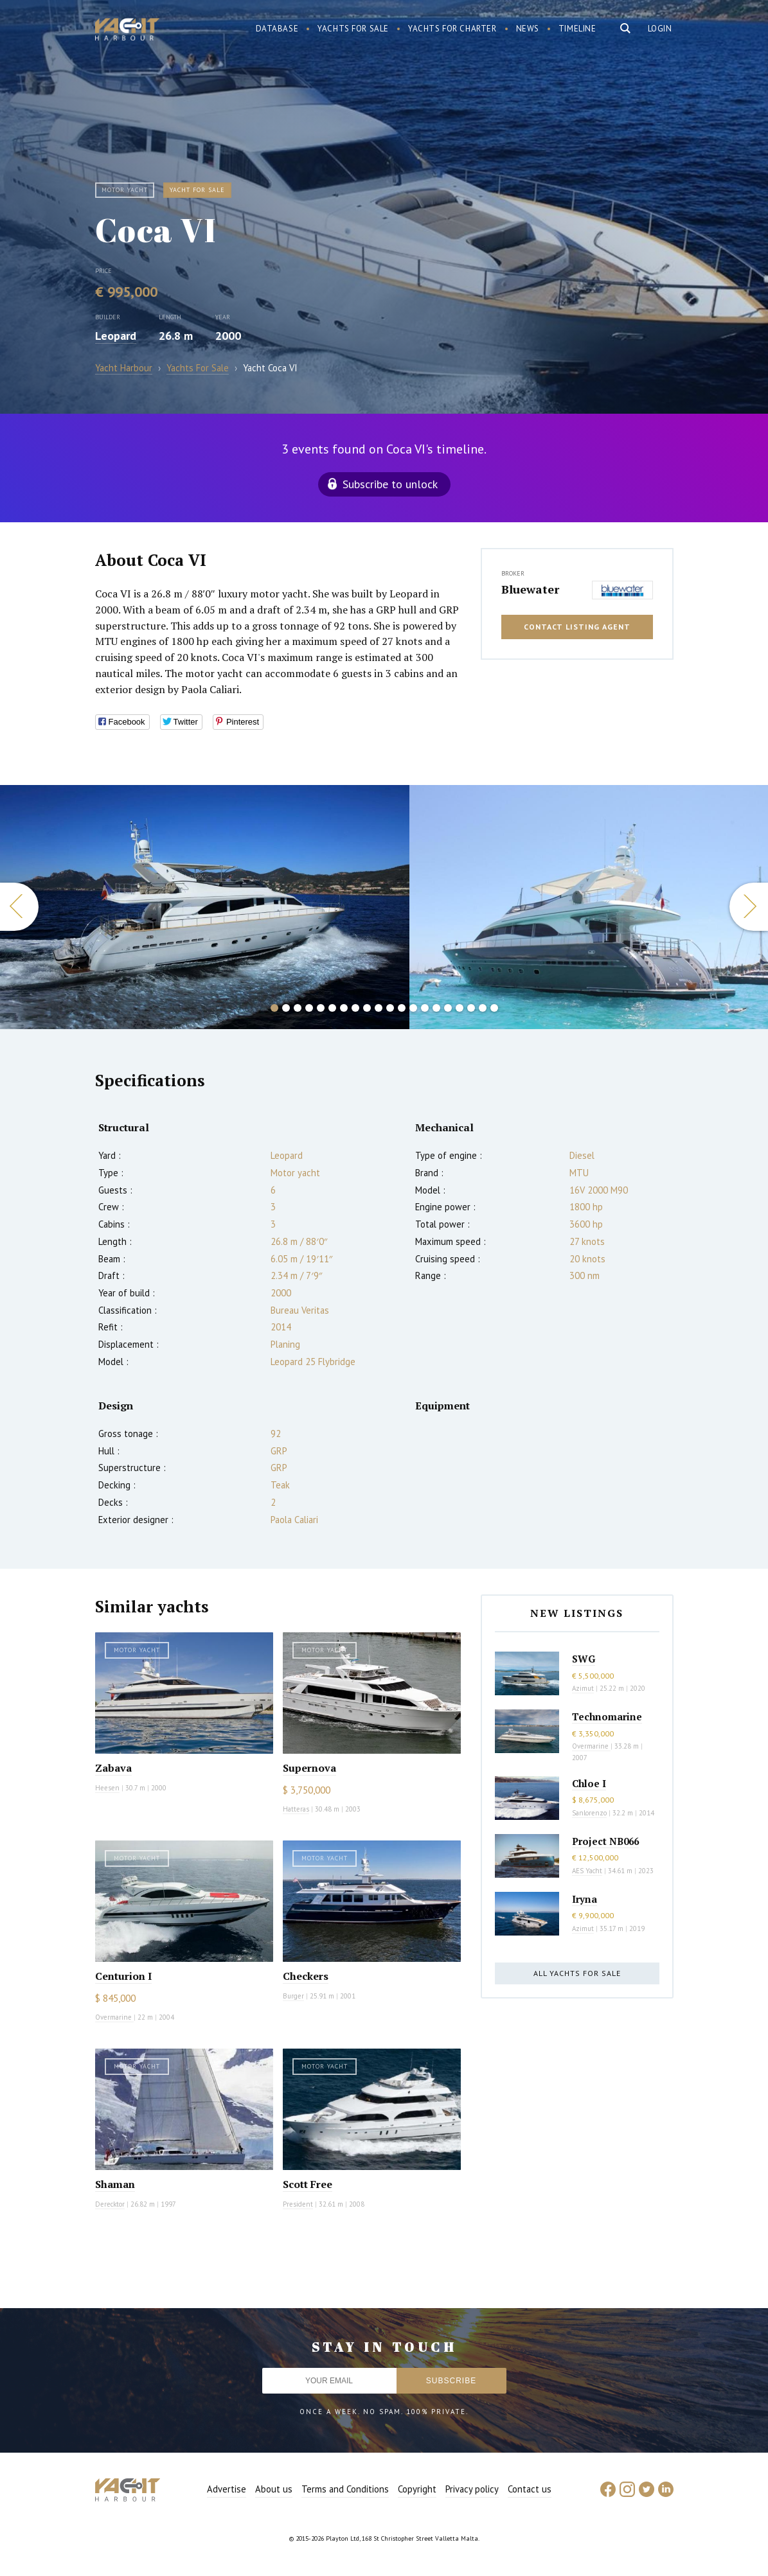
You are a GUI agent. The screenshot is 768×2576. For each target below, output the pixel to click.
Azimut (583, 1688)
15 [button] (436, 1008)
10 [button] (378, 1008)
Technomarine (607, 1716)
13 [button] (413, 1008)
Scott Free (307, 2184)
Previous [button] (19, 907)
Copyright (417, 2489)
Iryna (584, 1898)
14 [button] (425, 1008)
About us (273, 2489)
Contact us (529, 2489)
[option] (204, 907)
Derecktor (110, 2204)
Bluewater (530, 589)
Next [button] (748, 907)
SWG (583, 1658)
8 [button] (355, 1008)
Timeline (577, 28)
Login (660, 28)
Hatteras (296, 1808)
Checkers (305, 1976)
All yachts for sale (577, 1973)
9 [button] (367, 1008)
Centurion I (123, 1976)
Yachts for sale (353, 28)
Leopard (115, 335)
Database (277, 28)
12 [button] (402, 1008)
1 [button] (274, 1008)
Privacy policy (472, 2489)
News (527, 28)
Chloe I (589, 1783)
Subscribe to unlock (390, 484)
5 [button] (321, 1008)
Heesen (107, 1787)
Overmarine (114, 2017)
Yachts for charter (452, 28)
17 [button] (459, 1008)
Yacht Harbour (127, 31)
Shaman (115, 2184)
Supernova (309, 1768)
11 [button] (390, 1008)
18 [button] (471, 1008)
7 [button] (344, 1008)
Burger (293, 1995)
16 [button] (448, 1008)
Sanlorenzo (589, 1812)
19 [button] (483, 1008)
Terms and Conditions (345, 2489)
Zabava (113, 1768)
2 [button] (286, 1008)
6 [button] (332, 1008)
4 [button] (309, 1008)
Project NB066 (605, 1841)
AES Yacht (587, 1870)
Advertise (226, 2489)
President (298, 2204)
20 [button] (494, 1008)
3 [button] (297, 1008)
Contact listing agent (577, 626)
